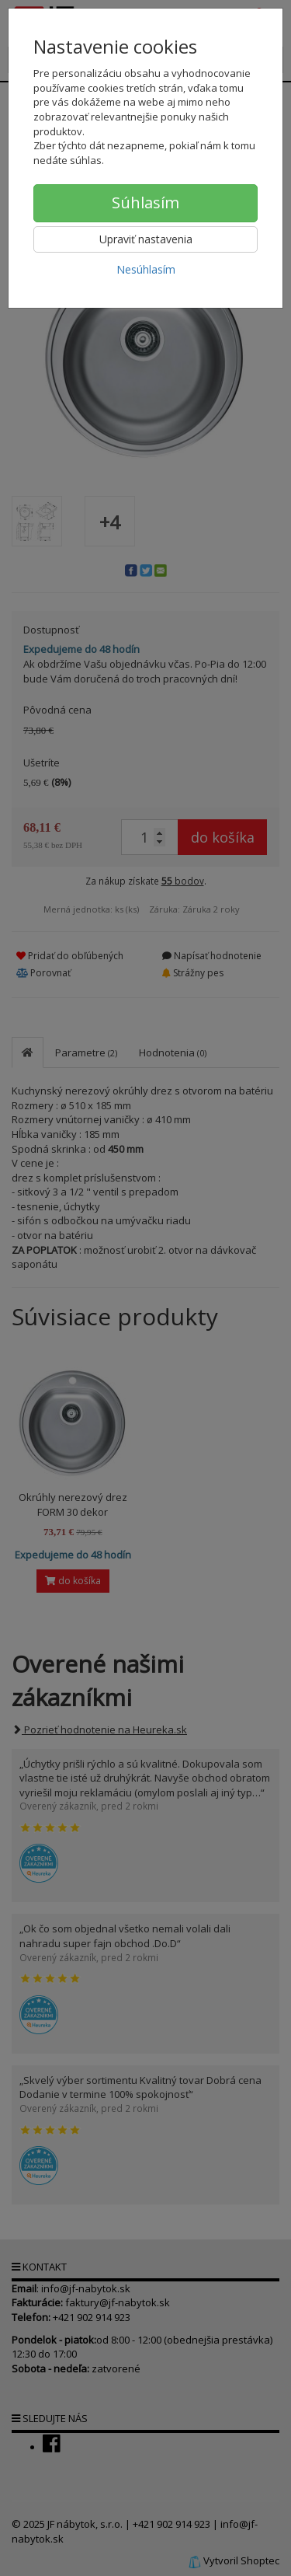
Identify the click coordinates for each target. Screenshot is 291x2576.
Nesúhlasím (145, 269)
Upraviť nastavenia (145, 239)
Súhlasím (145, 202)
